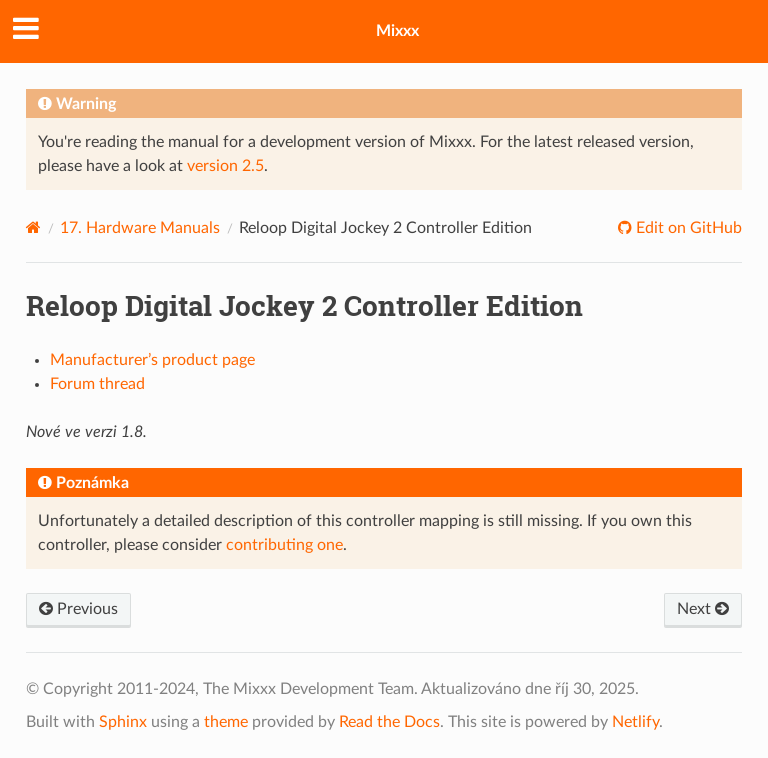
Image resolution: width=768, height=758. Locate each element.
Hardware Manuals (140, 228)
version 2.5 (225, 166)
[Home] (33, 227)
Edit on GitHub (687, 228)
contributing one (284, 545)
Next (703, 609)
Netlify (635, 722)
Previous (78, 609)
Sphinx (123, 722)
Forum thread (97, 384)
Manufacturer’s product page (152, 360)
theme (226, 722)
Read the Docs (389, 722)
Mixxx (397, 31)
